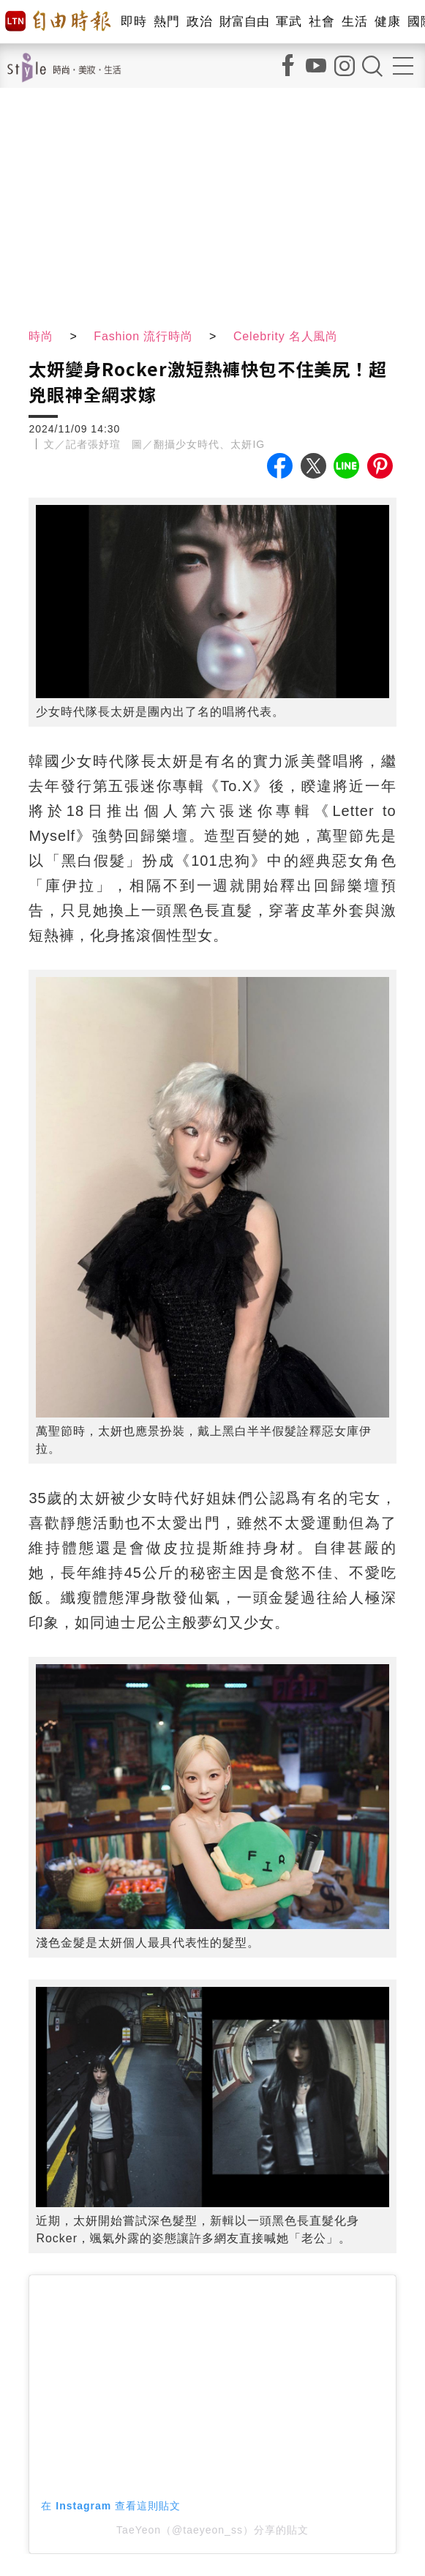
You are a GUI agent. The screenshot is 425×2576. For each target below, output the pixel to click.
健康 (387, 22)
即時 (133, 22)
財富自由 (243, 22)
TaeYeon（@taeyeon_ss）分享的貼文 (212, 2530)
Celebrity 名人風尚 (288, 336)
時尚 (41, 336)
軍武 (288, 22)
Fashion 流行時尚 (144, 336)
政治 (199, 22)
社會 (321, 22)
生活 (354, 22)
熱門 (166, 22)
